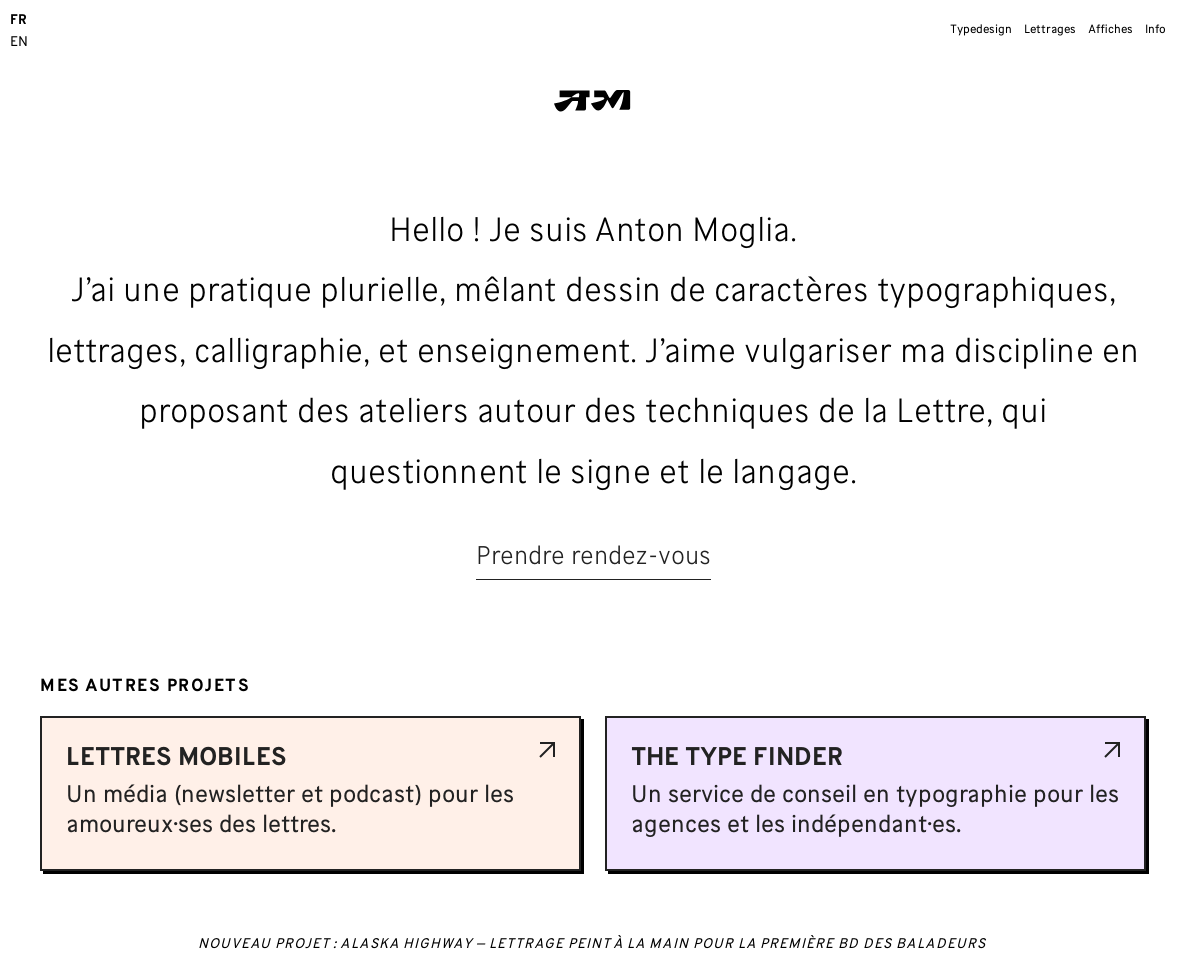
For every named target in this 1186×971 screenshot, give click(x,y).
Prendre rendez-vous (593, 557)
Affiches (1110, 30)
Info (1155, 30)
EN (19, 42)
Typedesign (981, 30)
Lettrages (1050, 30)
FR (18, 20)
